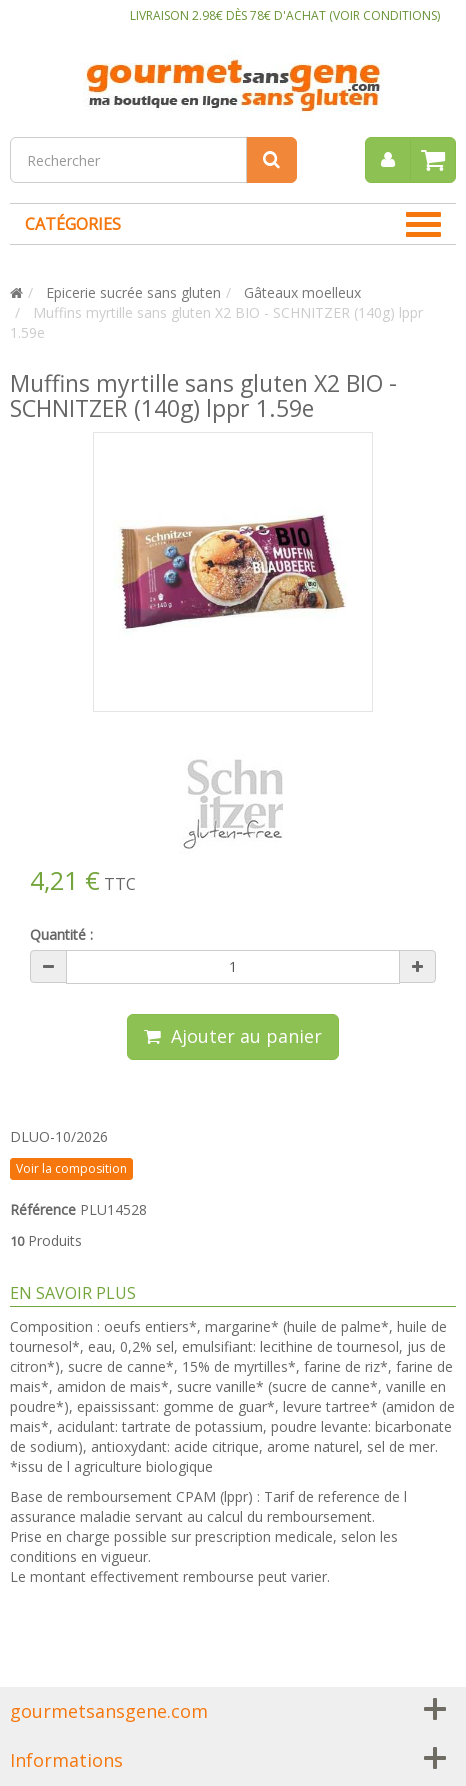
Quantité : (61, 934)
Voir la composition (71, 1168)
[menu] (388, 160)
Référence (43, 1209)
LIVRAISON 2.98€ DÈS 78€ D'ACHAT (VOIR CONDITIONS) (285, 15)
